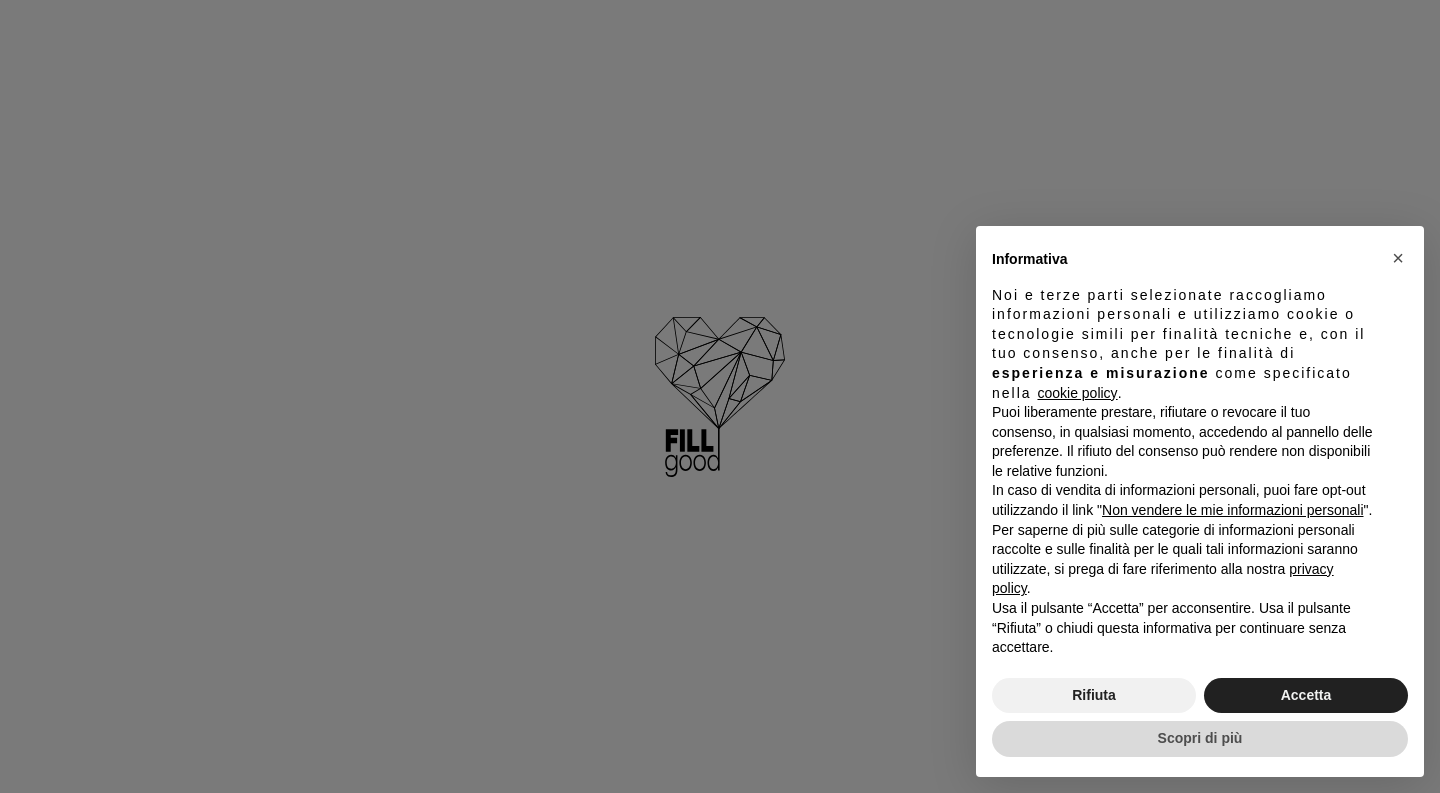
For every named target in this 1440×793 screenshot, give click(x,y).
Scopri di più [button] (1200, 738)
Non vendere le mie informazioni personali (1232, 510)
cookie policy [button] (1077, 393)
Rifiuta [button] (1094, 695)
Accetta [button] (1306, 695)
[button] (1398, 258)
